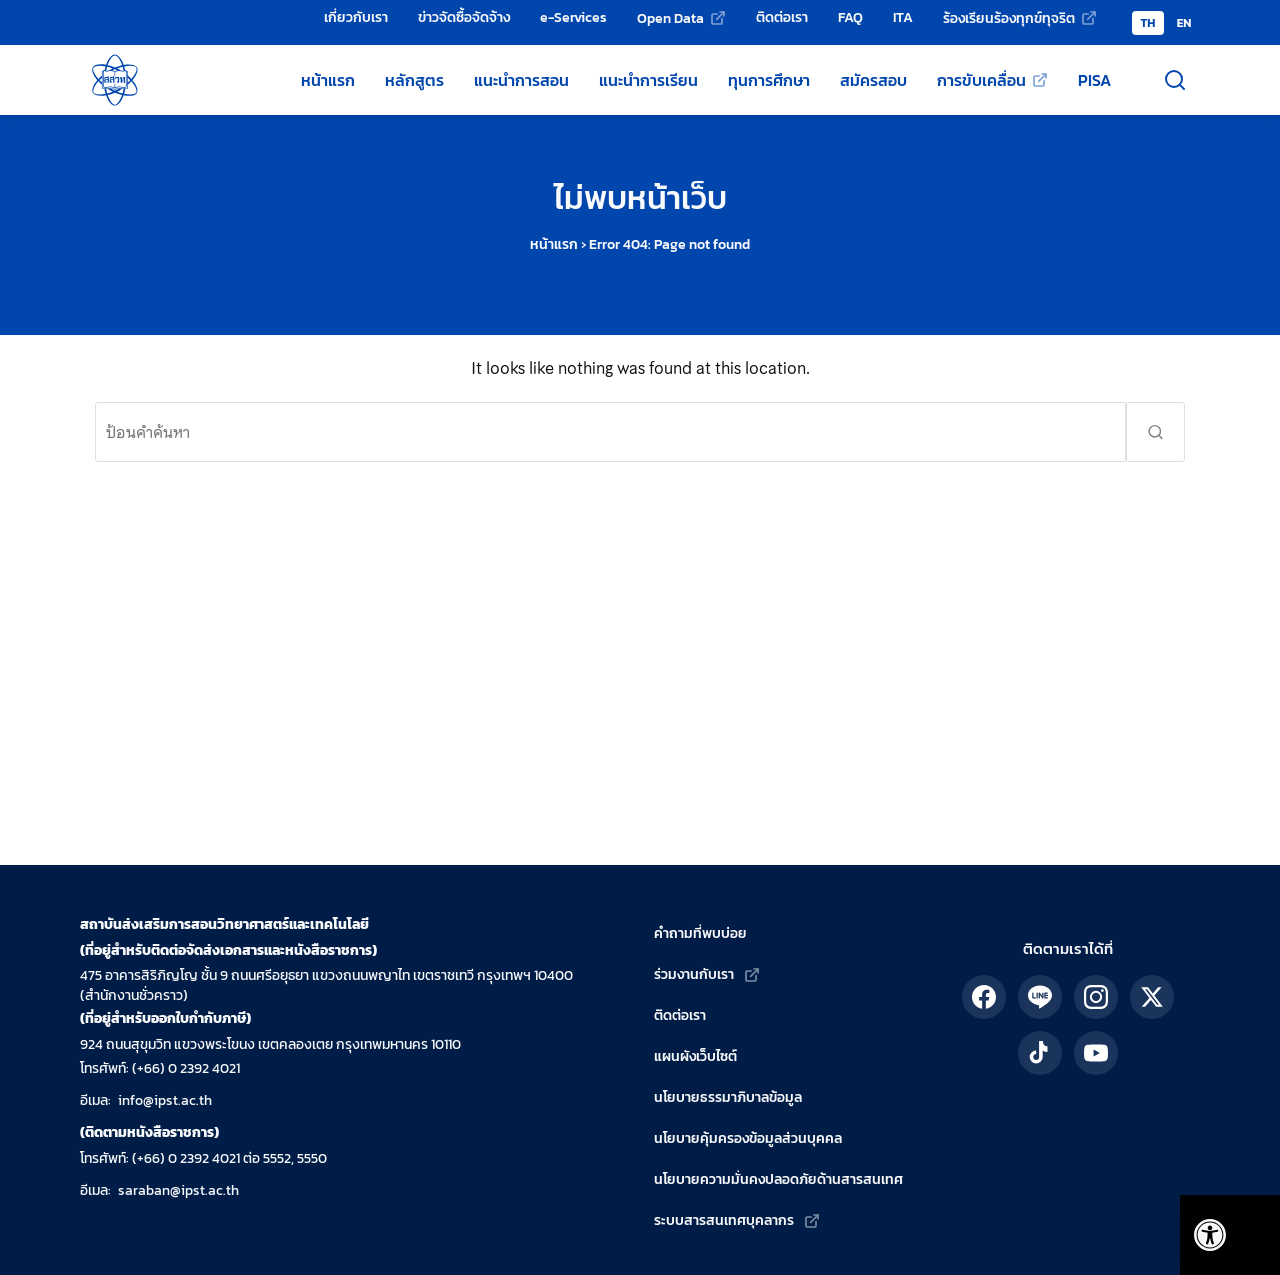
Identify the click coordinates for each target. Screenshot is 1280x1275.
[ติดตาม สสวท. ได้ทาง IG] (1096, 997)
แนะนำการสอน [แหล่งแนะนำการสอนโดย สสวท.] (521, 80)
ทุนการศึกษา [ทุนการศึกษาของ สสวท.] (769, 80)
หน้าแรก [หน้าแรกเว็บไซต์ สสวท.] (328, 80)
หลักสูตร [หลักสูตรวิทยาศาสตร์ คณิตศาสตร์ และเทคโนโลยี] (414, 80)
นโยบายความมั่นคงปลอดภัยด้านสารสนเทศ (778, 1179)
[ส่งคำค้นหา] (1155, 432)
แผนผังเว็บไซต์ (695, 1056)
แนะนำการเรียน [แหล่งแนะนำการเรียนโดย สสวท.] (648, 80)
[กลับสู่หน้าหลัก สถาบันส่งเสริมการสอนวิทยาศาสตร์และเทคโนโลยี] (115, 80)
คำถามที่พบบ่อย (700, 933)
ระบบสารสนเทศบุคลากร (724, 1220)
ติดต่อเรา (680, 1015)
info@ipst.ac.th (165, 1100)
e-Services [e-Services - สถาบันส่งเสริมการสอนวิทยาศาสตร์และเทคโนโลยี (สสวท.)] (573, 17)
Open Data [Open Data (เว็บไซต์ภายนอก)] (670, 18)
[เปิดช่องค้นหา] (1175, 80)
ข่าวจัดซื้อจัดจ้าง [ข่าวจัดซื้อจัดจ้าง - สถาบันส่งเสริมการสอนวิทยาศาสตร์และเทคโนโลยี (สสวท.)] (464, 17)
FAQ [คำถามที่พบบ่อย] (850, 17)
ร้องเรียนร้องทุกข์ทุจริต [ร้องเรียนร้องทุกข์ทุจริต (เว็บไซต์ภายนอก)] (1009, 18)
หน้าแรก (554, 244)
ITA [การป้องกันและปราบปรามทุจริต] (903, 17)
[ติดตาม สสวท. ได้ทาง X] (1152, 997)
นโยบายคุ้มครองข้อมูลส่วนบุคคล (748, 1138)
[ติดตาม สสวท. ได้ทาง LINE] (1040, 997)
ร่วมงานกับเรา (694, 974)
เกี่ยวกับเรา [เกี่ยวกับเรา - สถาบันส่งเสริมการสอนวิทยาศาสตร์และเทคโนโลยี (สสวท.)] (356, 17)
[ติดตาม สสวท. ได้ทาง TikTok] (1040, 1053)
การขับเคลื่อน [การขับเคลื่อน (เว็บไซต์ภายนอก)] (981, 80)
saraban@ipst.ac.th (178, 1190)
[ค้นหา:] (610, 432)
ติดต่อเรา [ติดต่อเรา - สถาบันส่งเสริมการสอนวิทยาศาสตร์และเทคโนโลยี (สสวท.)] (782, 17)
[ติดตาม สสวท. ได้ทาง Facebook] (984, 997)
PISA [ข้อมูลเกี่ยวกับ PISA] (1094, 80)
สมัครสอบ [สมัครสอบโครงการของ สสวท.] (873, 80)
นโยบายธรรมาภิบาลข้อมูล (728, 1097)
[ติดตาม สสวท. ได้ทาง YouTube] (1096, 1053)
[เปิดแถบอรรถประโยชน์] (1200, 1225)
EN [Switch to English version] (1184, 23)
